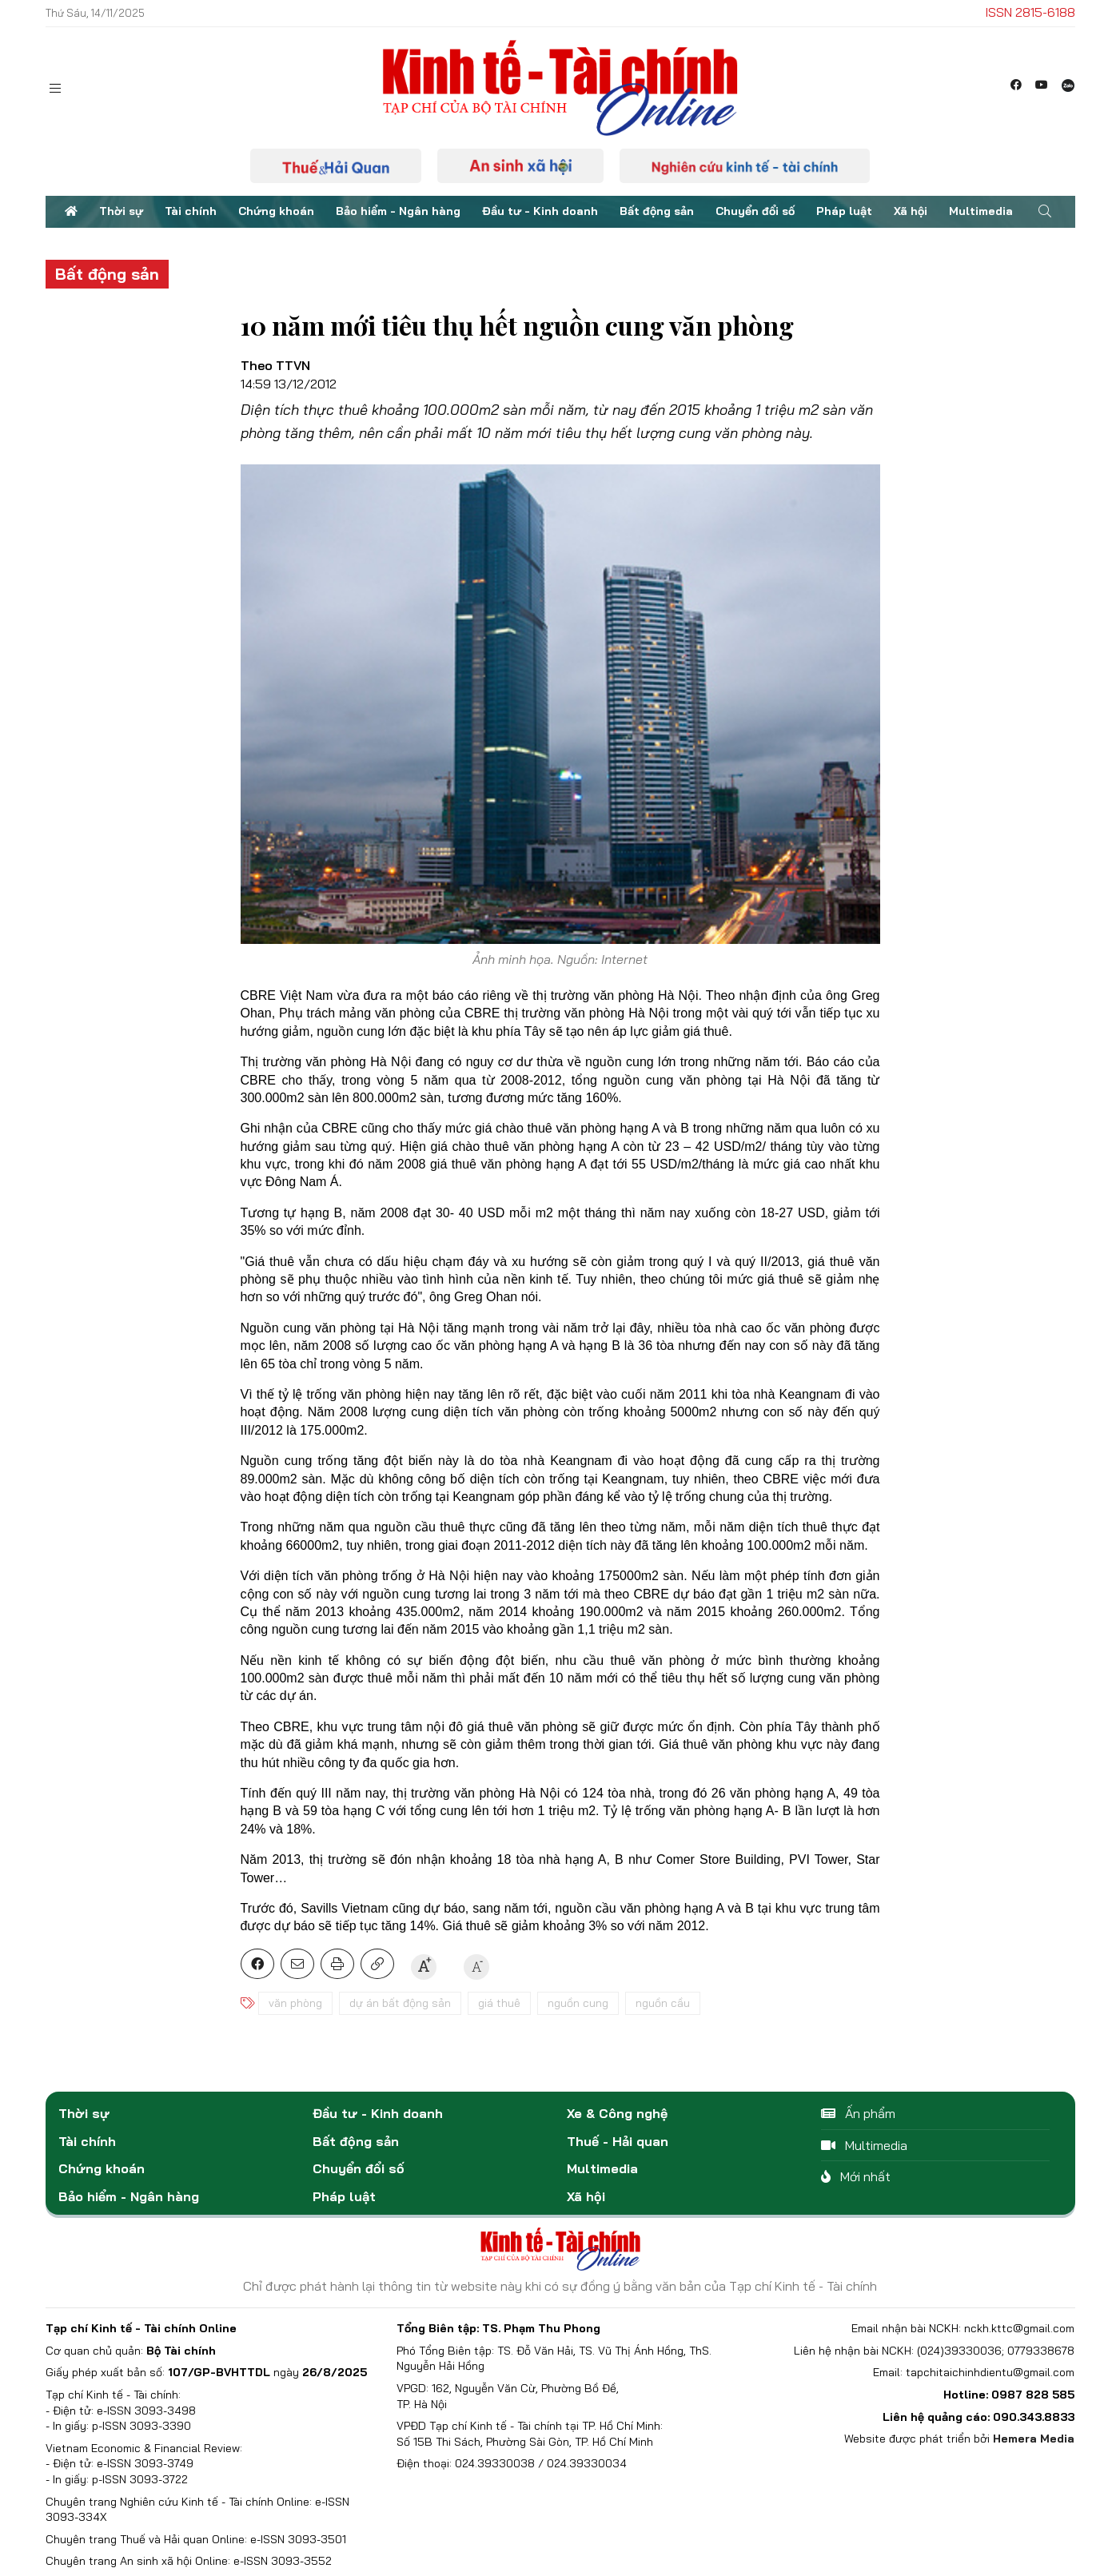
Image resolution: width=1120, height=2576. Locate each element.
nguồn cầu (663, 2003)
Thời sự (121, 211)
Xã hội (910, 211)
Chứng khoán (276, 211)
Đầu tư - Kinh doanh (540, 211)
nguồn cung (578, 2003)
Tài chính (191, 211)
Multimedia (981, 211)
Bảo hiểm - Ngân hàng (398, 211)
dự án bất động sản (400, 2003)
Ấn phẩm (858, 2113)
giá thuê (499, 2003)
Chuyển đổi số (755, 211)
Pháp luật (844, 211)
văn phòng (295, 2003)
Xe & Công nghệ (617, 2113)
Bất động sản (657, 211)
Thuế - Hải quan (617, 2141)
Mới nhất (856, 2176)
